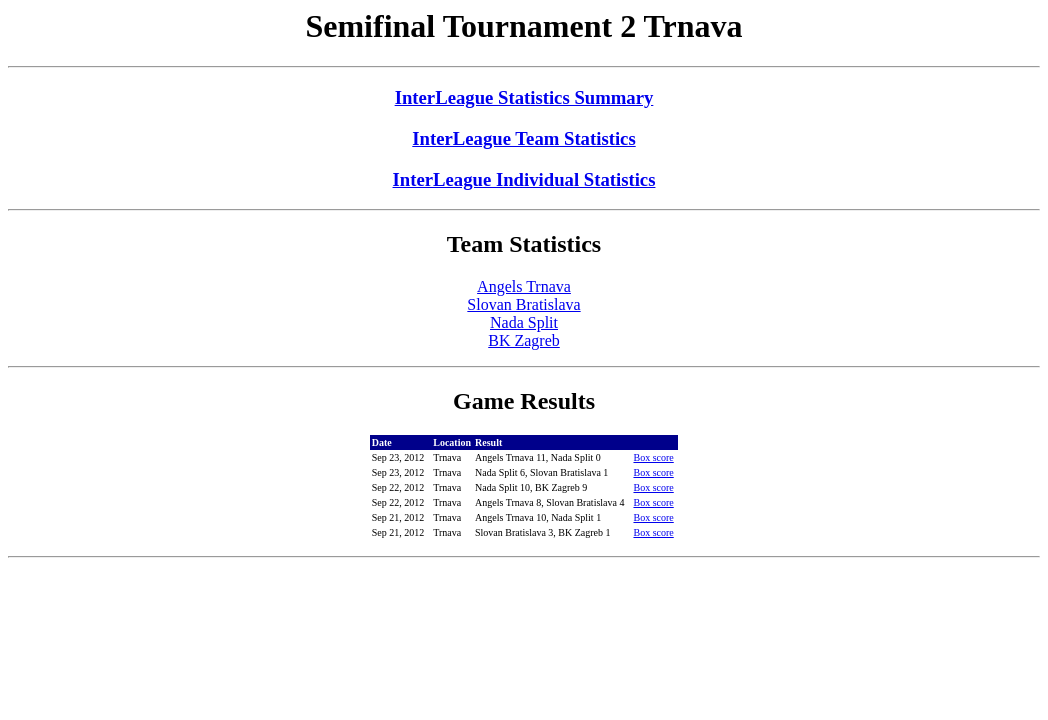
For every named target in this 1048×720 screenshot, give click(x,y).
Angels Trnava (524, 286)
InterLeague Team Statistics (523, 138)
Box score (653, 457)
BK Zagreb (524, 340)
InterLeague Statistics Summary (524, 97)
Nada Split (524, 322)
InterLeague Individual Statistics (524, 179)
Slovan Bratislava (523, 304)
